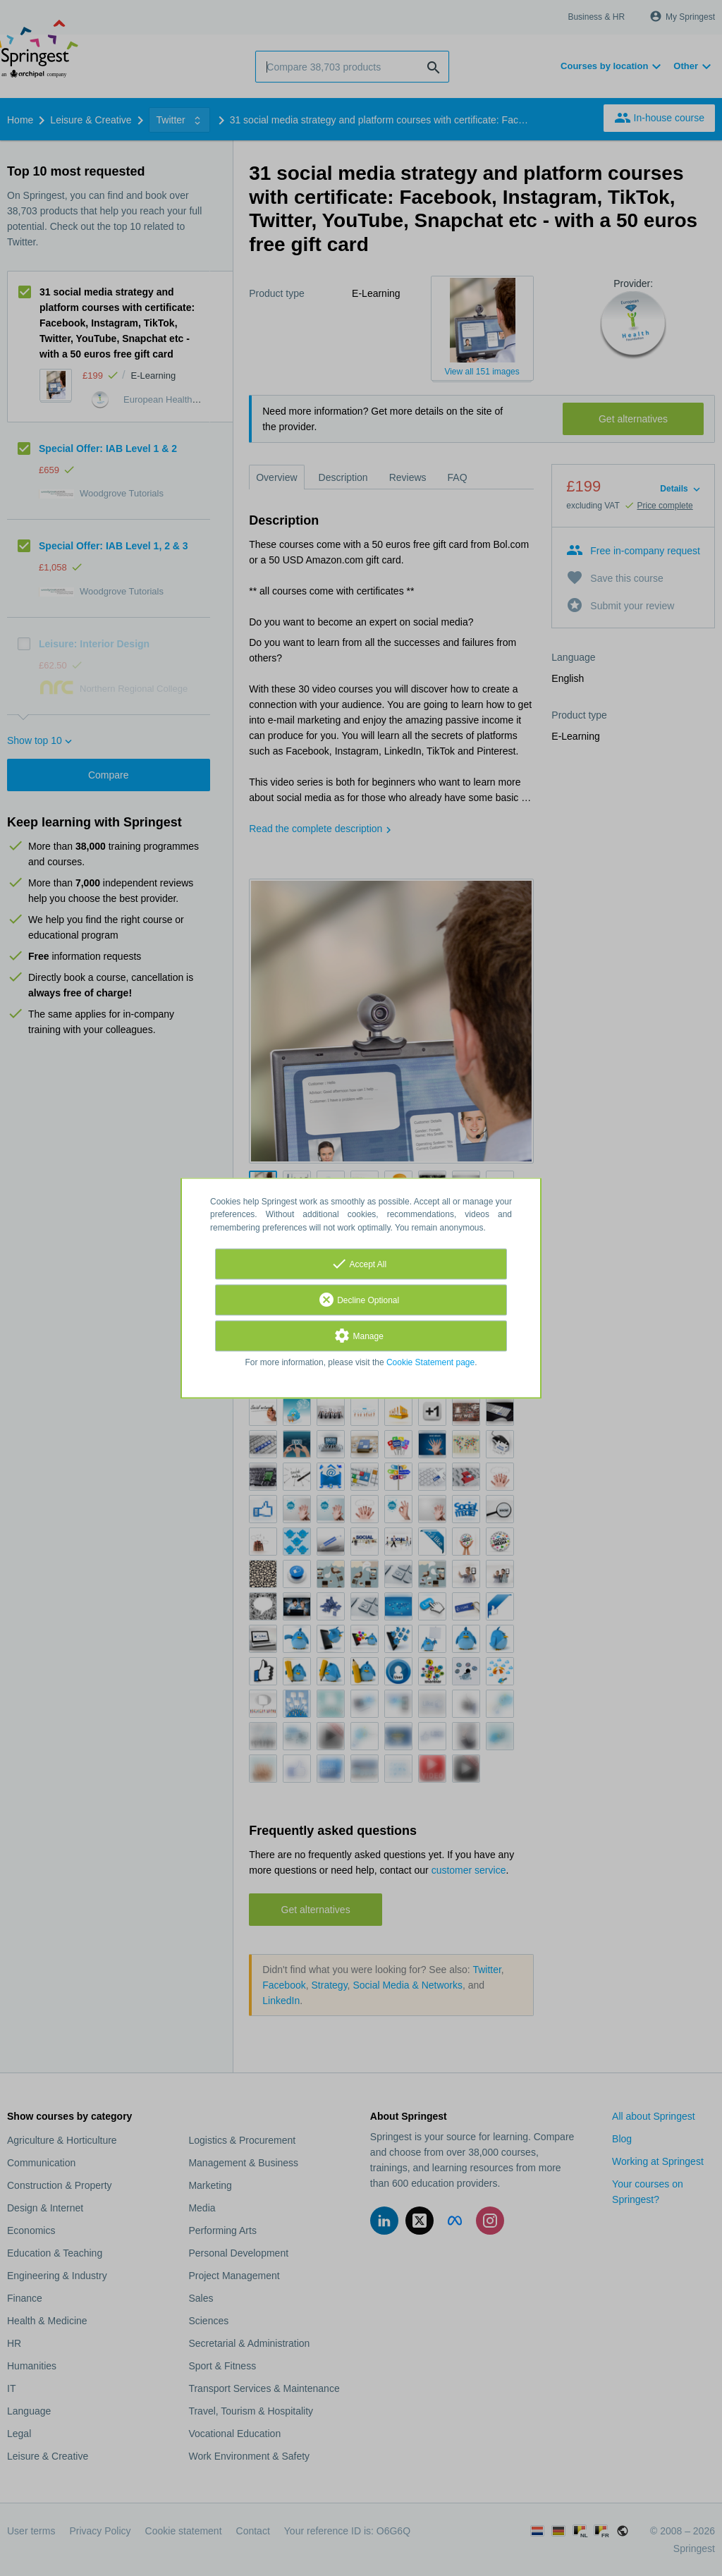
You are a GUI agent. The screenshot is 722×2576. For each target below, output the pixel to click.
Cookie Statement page (430, 1362)
